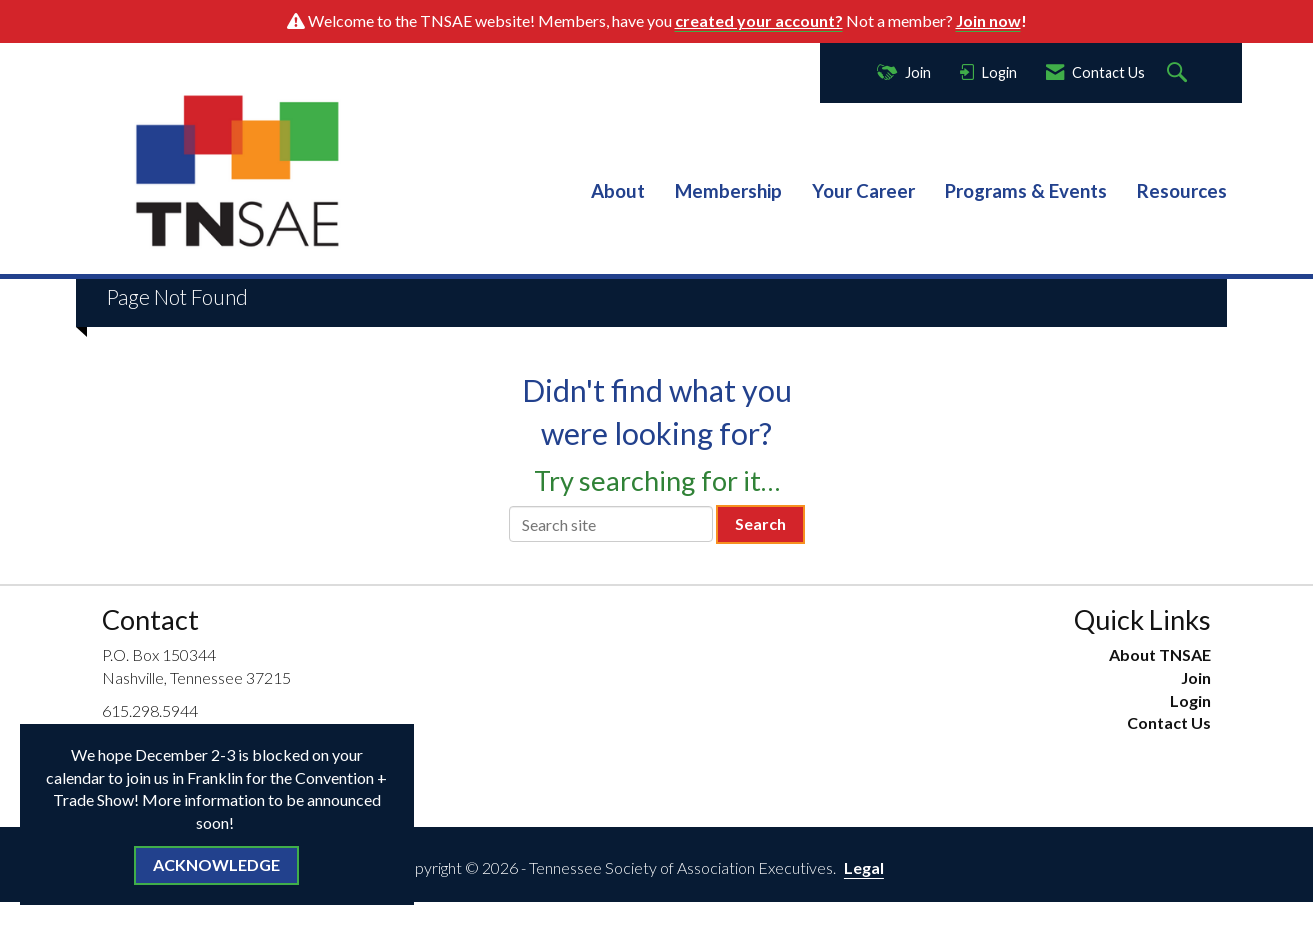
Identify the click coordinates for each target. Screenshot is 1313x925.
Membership (728, 191)
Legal (864, 867)
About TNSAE (1160, 654)
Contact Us (1169, 722)
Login (1190, 700)
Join (1196, 677)
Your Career (863, 191)
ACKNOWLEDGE (216, 864)
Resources (1182, 191)
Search (760, 523)
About (618, 191)
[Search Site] (1179, 73)
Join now (988, 20)
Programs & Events (1026, 191)
